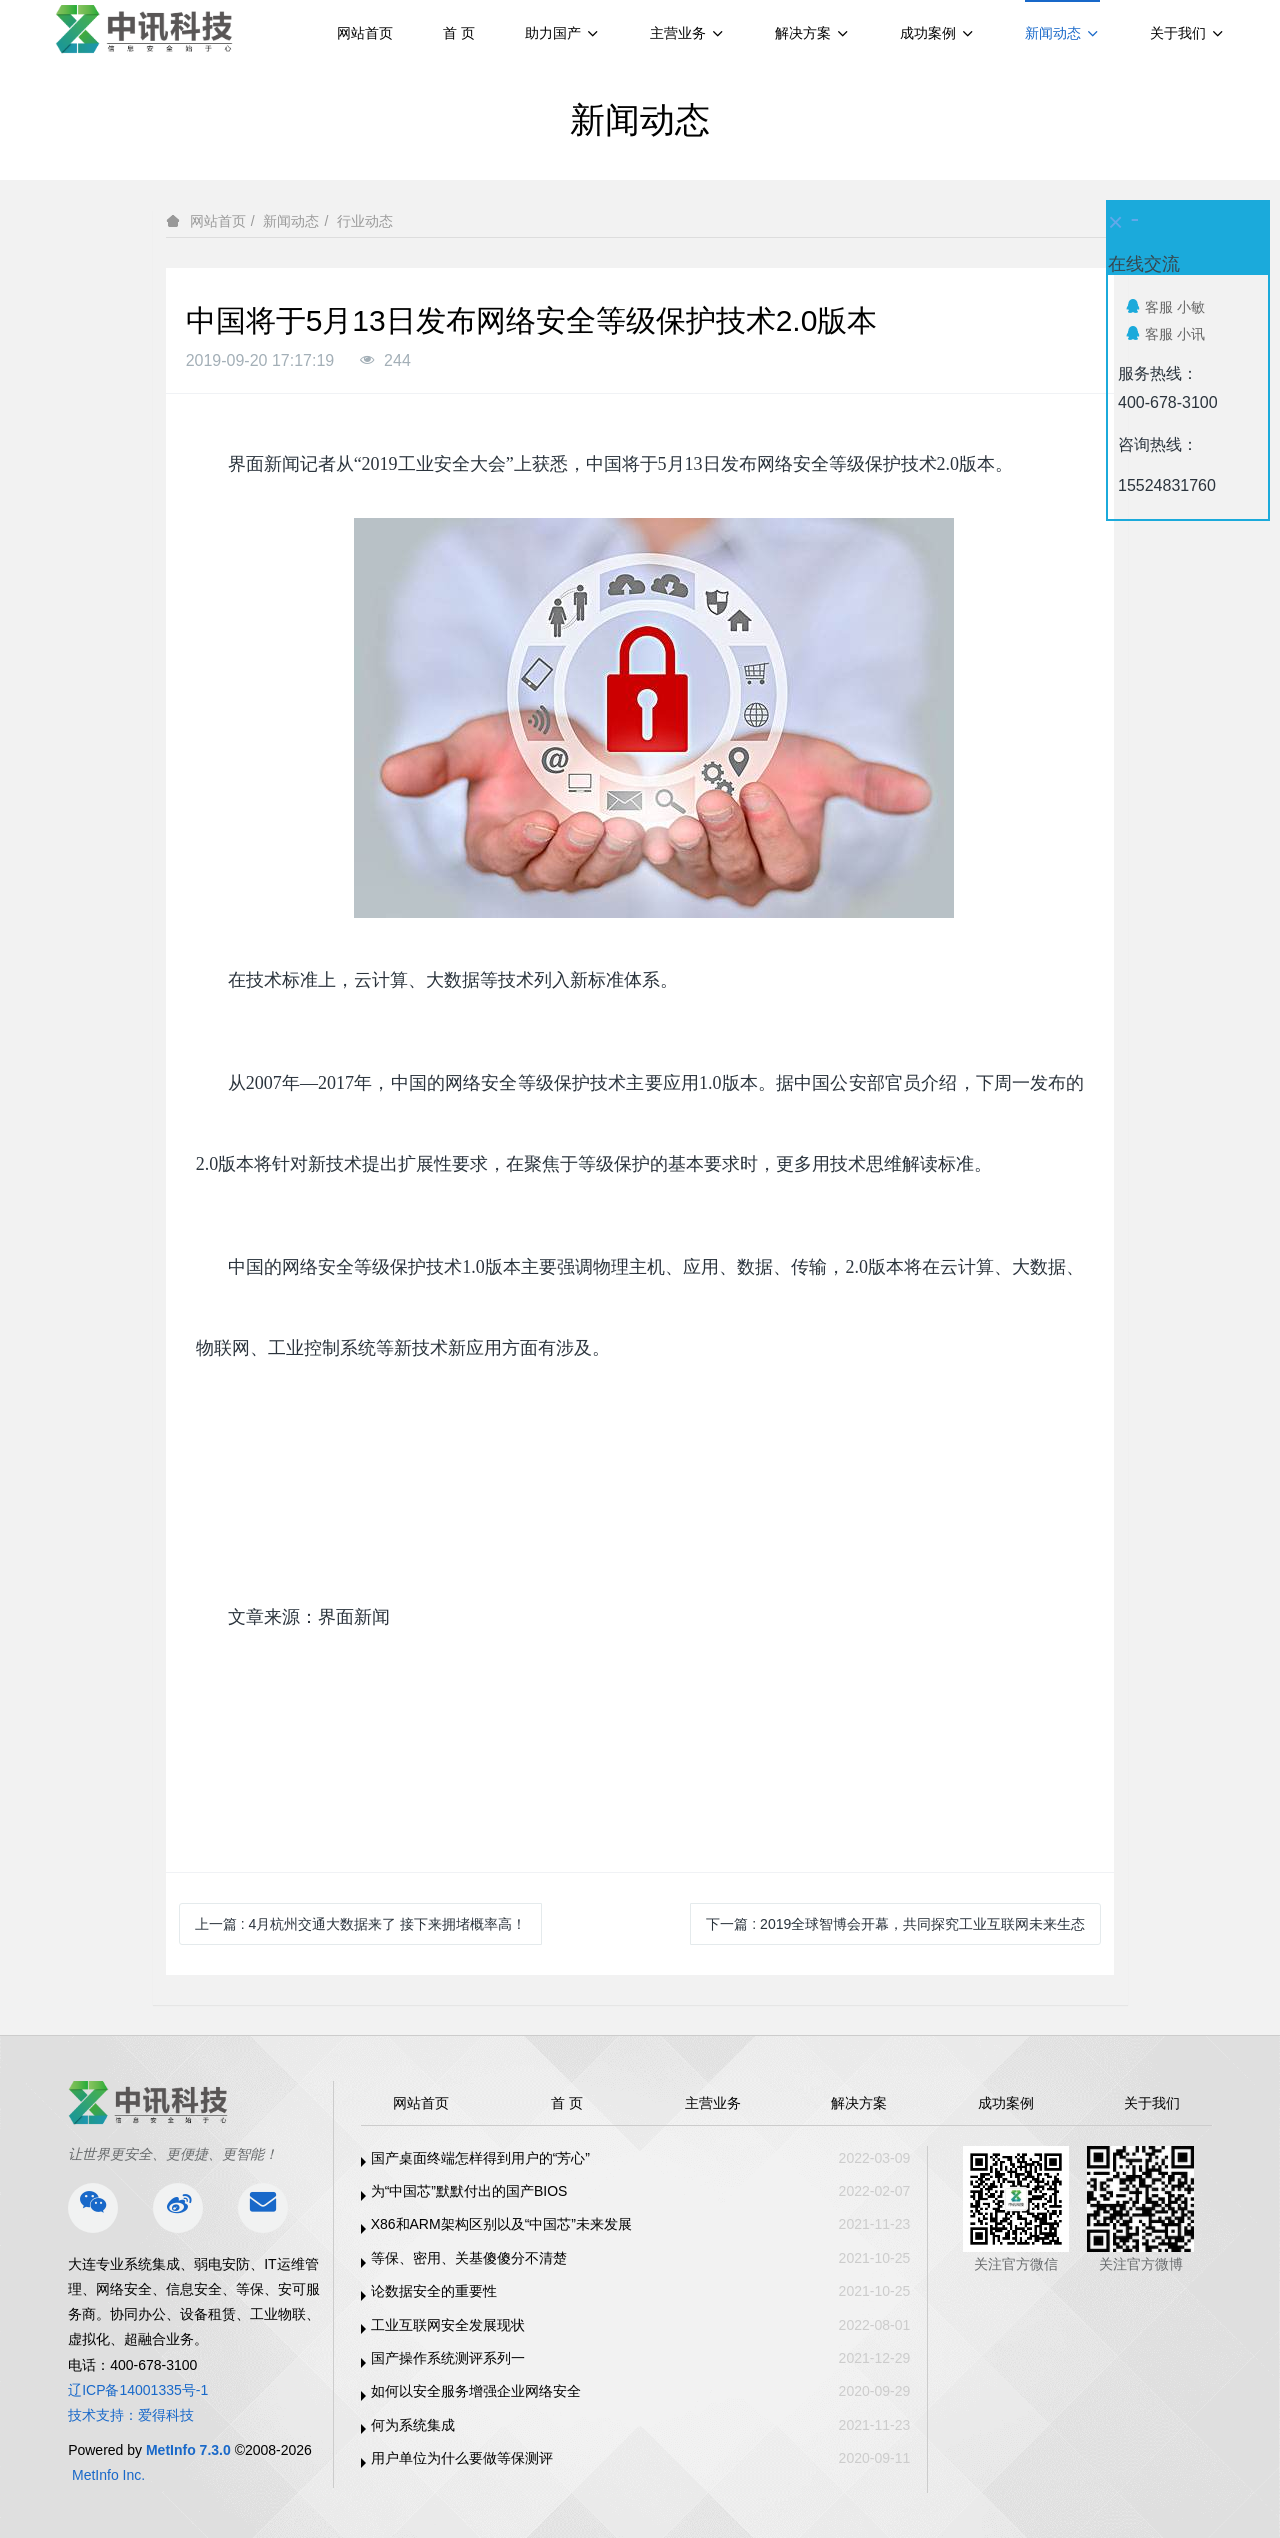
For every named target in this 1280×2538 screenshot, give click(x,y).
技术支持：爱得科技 (131, 2415)
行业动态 (365, 221)
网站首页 (365, 33)
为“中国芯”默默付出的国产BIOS (469, 2191)
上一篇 (360, 1924)
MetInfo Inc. (108, 2475)
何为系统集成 (413, 2425)
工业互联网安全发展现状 (448, 2325)
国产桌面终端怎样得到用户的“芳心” (480, 2158)
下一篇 (895, 1924)
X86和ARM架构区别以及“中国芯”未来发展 (501, 2224)
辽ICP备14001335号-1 (138, 2390)
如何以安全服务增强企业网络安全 (476, 2391)
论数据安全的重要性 (434, 2291)
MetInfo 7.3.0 (188, 2450)
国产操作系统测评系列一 (448, 2358)
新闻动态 (291, 221)
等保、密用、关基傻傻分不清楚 (469, 2258)
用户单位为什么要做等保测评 (462, 2458)
